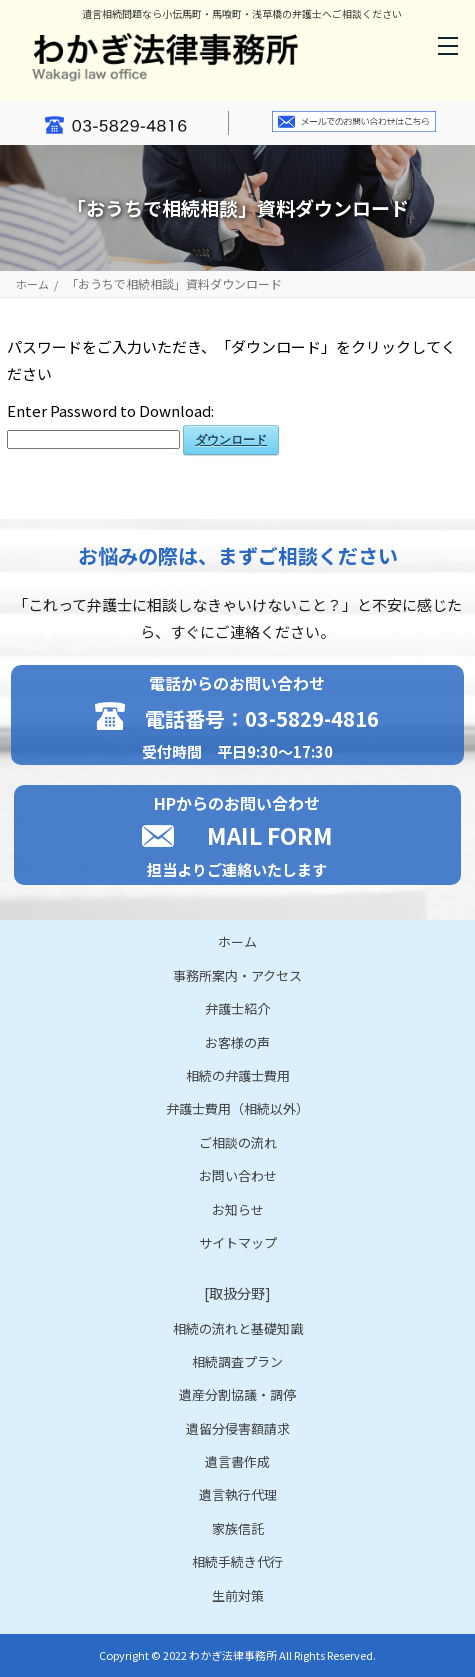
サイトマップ (238, 1242)
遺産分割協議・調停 (237, 1394)
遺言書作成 (237, 1461)
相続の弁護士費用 (238, 1075)
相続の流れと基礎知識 (238, 1328)
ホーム (32, 284)
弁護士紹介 (237, 1008)
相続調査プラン (237, 1361)
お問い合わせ (238, 1175)
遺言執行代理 (238, 1494)
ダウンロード (231, 440)
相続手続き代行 (237, 1561)
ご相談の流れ (238, 1142)
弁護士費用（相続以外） (237, 1108)
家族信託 (238, 1528)
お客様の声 (237, 1042)
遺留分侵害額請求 (238, 1428)
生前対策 (238, 1595)
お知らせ (238, 1209)
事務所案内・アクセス (237, 975)
